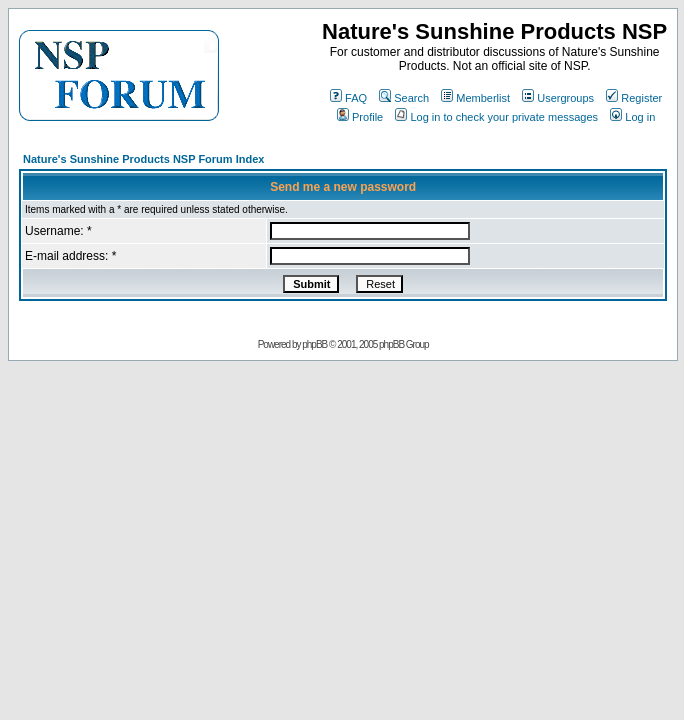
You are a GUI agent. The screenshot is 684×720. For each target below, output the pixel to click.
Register (634, 98)
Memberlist (475, 98)
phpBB (314, 344)
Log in (632, 117)
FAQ (348, 98)
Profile (360, 117)
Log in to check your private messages (496, 117)
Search (404, 98)
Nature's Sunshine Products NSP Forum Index (143, 159)
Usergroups (558, 98)
